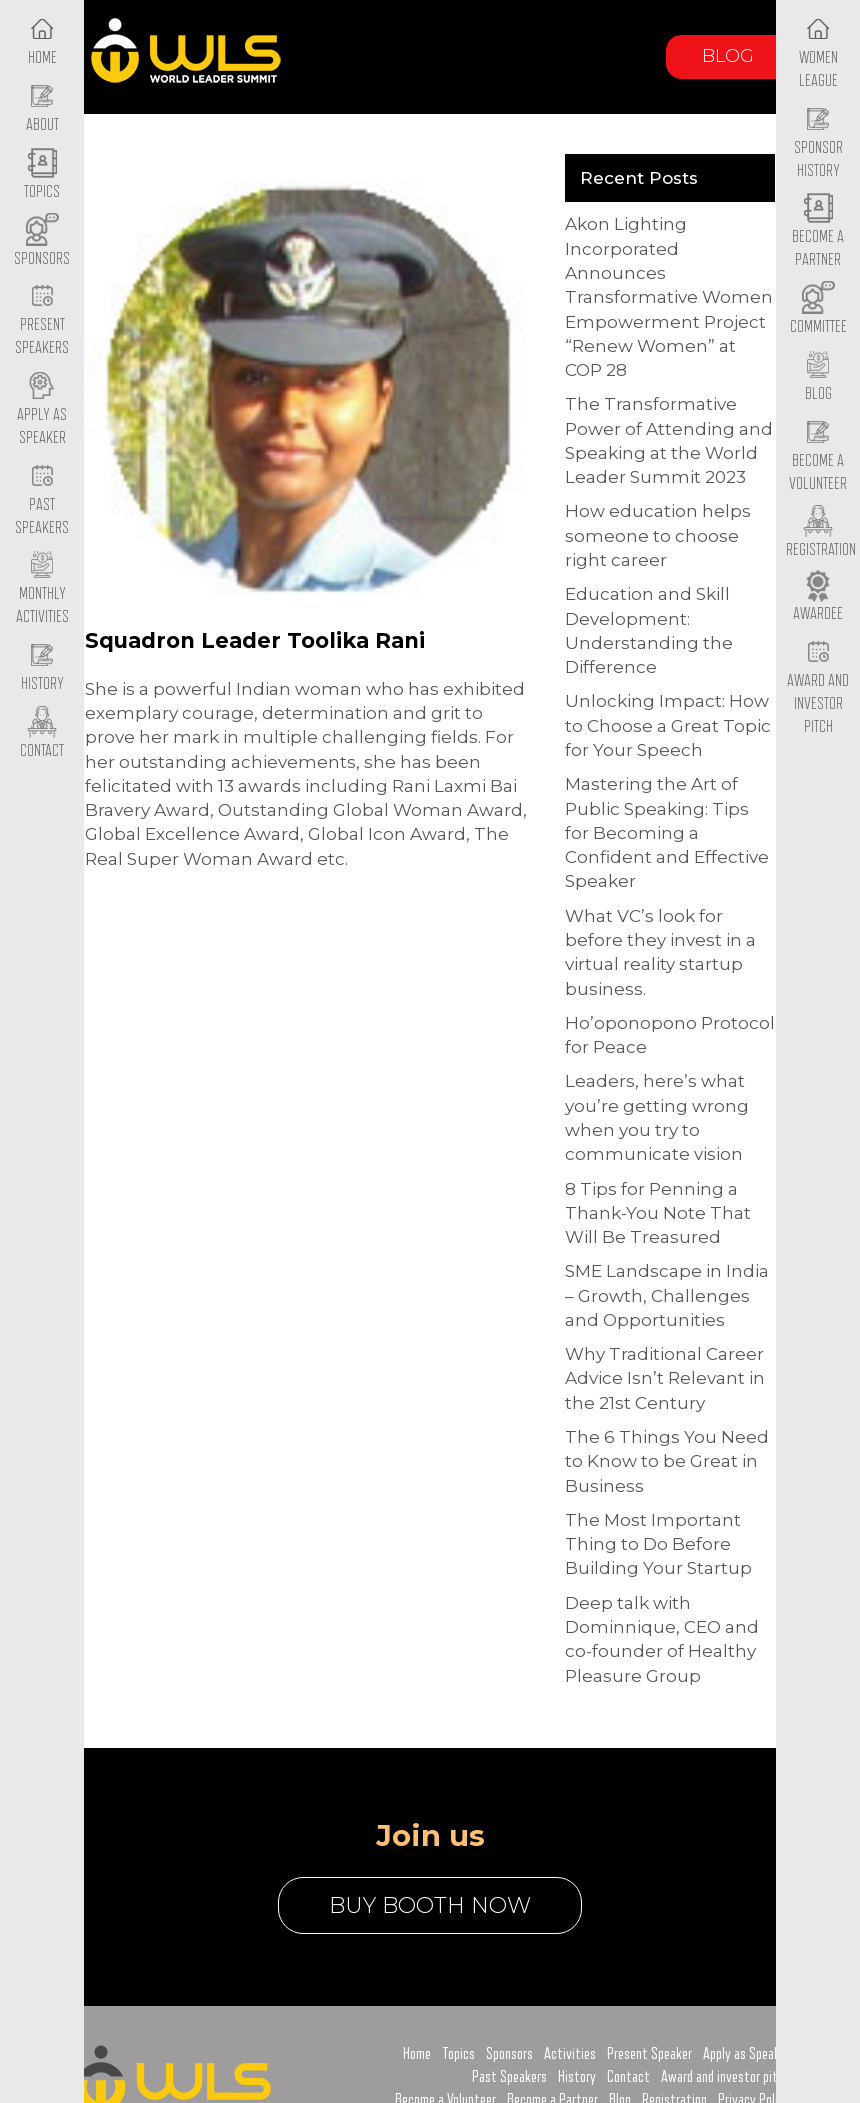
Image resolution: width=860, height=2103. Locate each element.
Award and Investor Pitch (818, 687)
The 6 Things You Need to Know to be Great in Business (667, 1461)
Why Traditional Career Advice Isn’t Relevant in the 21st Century (665, 1378)
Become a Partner (818, 233)
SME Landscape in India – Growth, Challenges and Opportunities (667, 1295)
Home (417, 2054)
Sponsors (509, 2054)
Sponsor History (818, 143)
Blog (728, 56)
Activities (570, 2054)
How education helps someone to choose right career (658, 535)
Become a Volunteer (818, 456)
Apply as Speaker (42, 410)
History (577, 2077)
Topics (458, 2054)
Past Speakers (42, 500)
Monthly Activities (42, 590)
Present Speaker (649, 2054)
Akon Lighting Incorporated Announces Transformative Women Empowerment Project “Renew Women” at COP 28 (669, 297)
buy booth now (430, 1905)
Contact (628, 2077)
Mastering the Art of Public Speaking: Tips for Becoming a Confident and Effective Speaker (667, 832)
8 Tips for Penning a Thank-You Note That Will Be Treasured (658, 1213)
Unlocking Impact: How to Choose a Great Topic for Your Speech (668, 725)
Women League (818, 53)
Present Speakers (42, 321)
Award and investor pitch (725, 2077)
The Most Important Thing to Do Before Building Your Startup (658, 1544)
